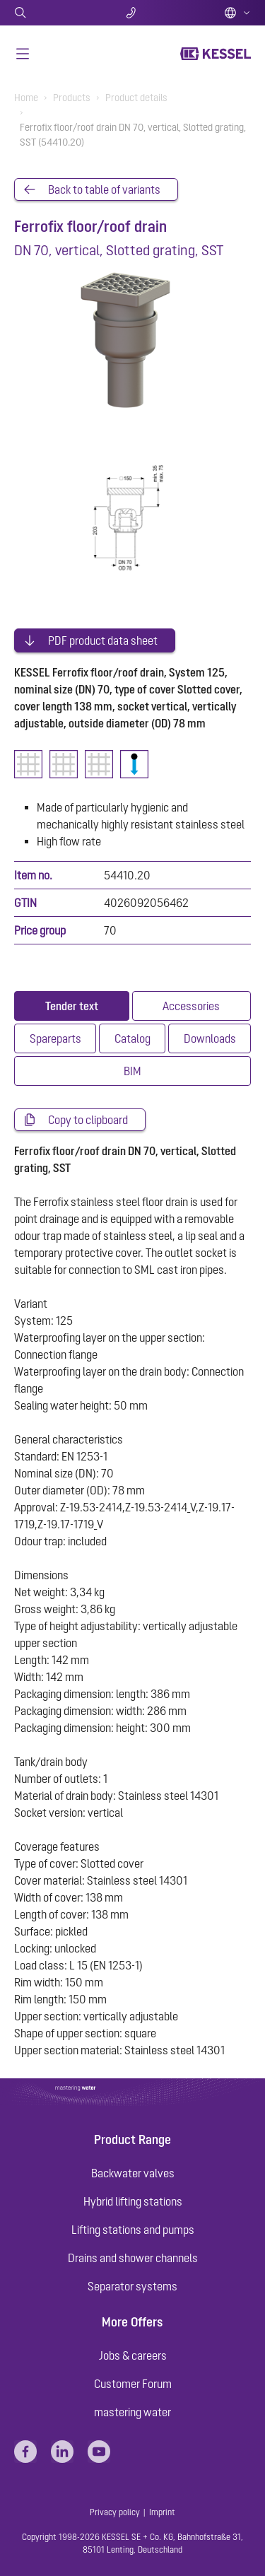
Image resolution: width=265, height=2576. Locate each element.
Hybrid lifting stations (132, 2201)
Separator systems (132, 2286)
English (237, 12)
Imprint (162, 2512)
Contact (132, 12)
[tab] (71, 1006)
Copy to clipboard (88, 1119)
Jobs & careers (133, 2355)
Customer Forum (133, 2383)
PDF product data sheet (103, 640)
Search (53, 12)
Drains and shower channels (133, 2258)
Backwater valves (133, 2173)
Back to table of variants (104, 189)
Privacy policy (115, 2512)
